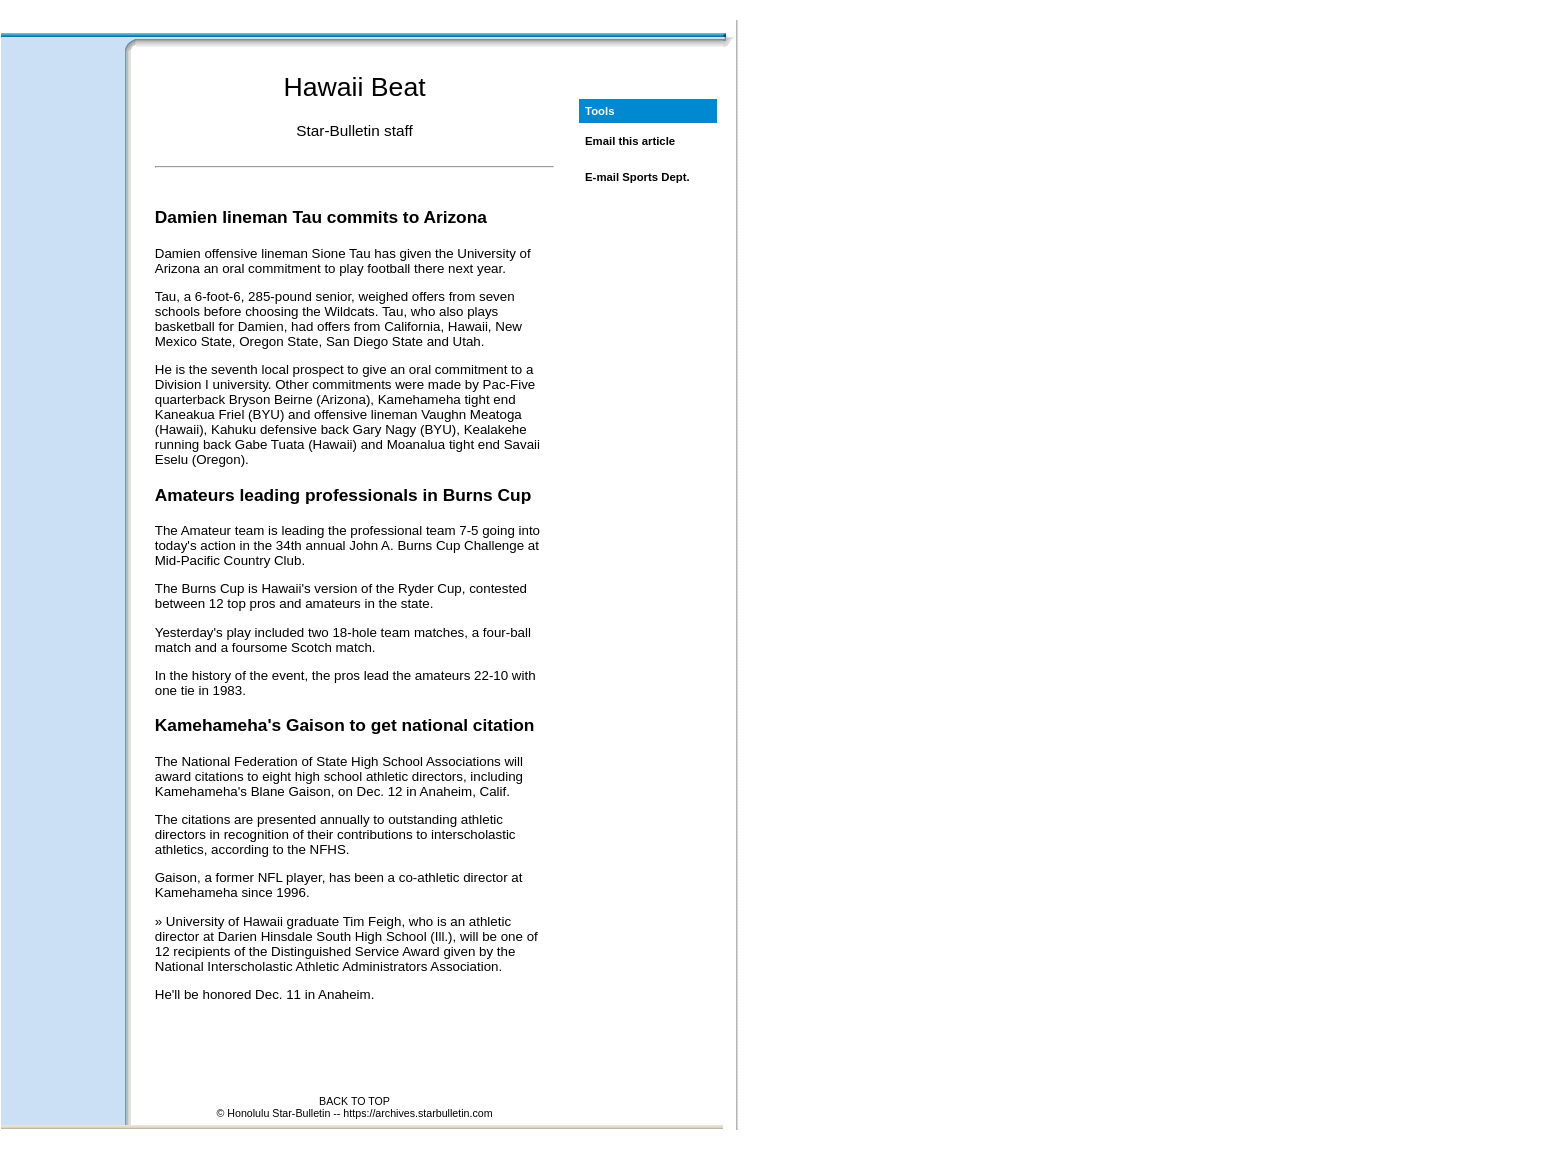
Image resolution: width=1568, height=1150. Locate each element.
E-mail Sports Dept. (637, 177)
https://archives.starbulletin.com (417, 1113)
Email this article (630, 141)
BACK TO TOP (354, 1101)
